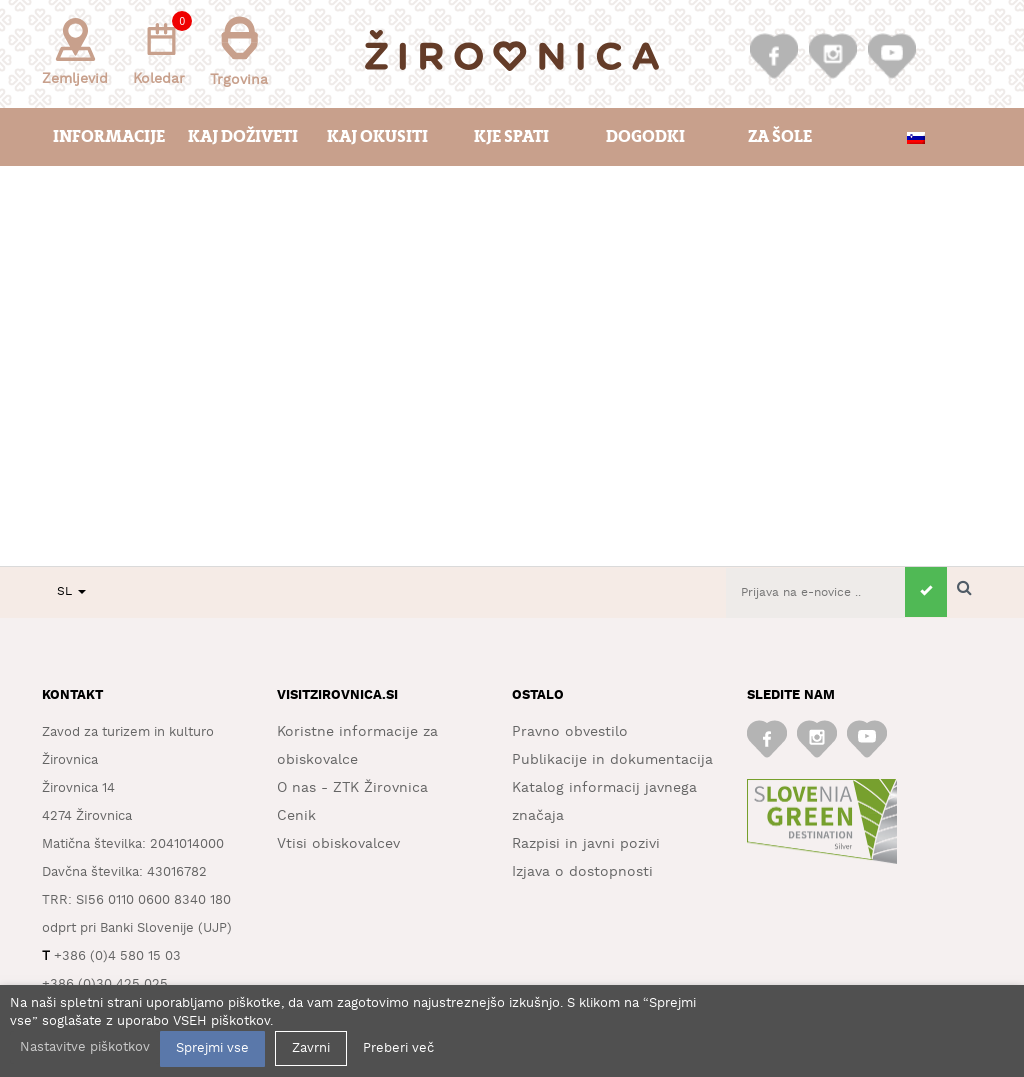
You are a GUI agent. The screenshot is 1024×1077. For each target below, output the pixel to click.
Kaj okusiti (377, 136)
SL (71, 591)
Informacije (109, 136)
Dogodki (645, 136)
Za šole (780, 136)
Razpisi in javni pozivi (586, 844)
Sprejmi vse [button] (212, 1048)
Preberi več (398, 1048)
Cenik (296, 816)
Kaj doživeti (243, 136)
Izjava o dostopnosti (582, 872)
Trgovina (239, 51)
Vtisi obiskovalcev (338, 844)
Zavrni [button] (311, 1048)
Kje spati (511, 136)
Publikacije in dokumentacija (612, 760)
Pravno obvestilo (570, 732)
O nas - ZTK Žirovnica (352, 788)
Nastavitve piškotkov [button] (85, 1047)
